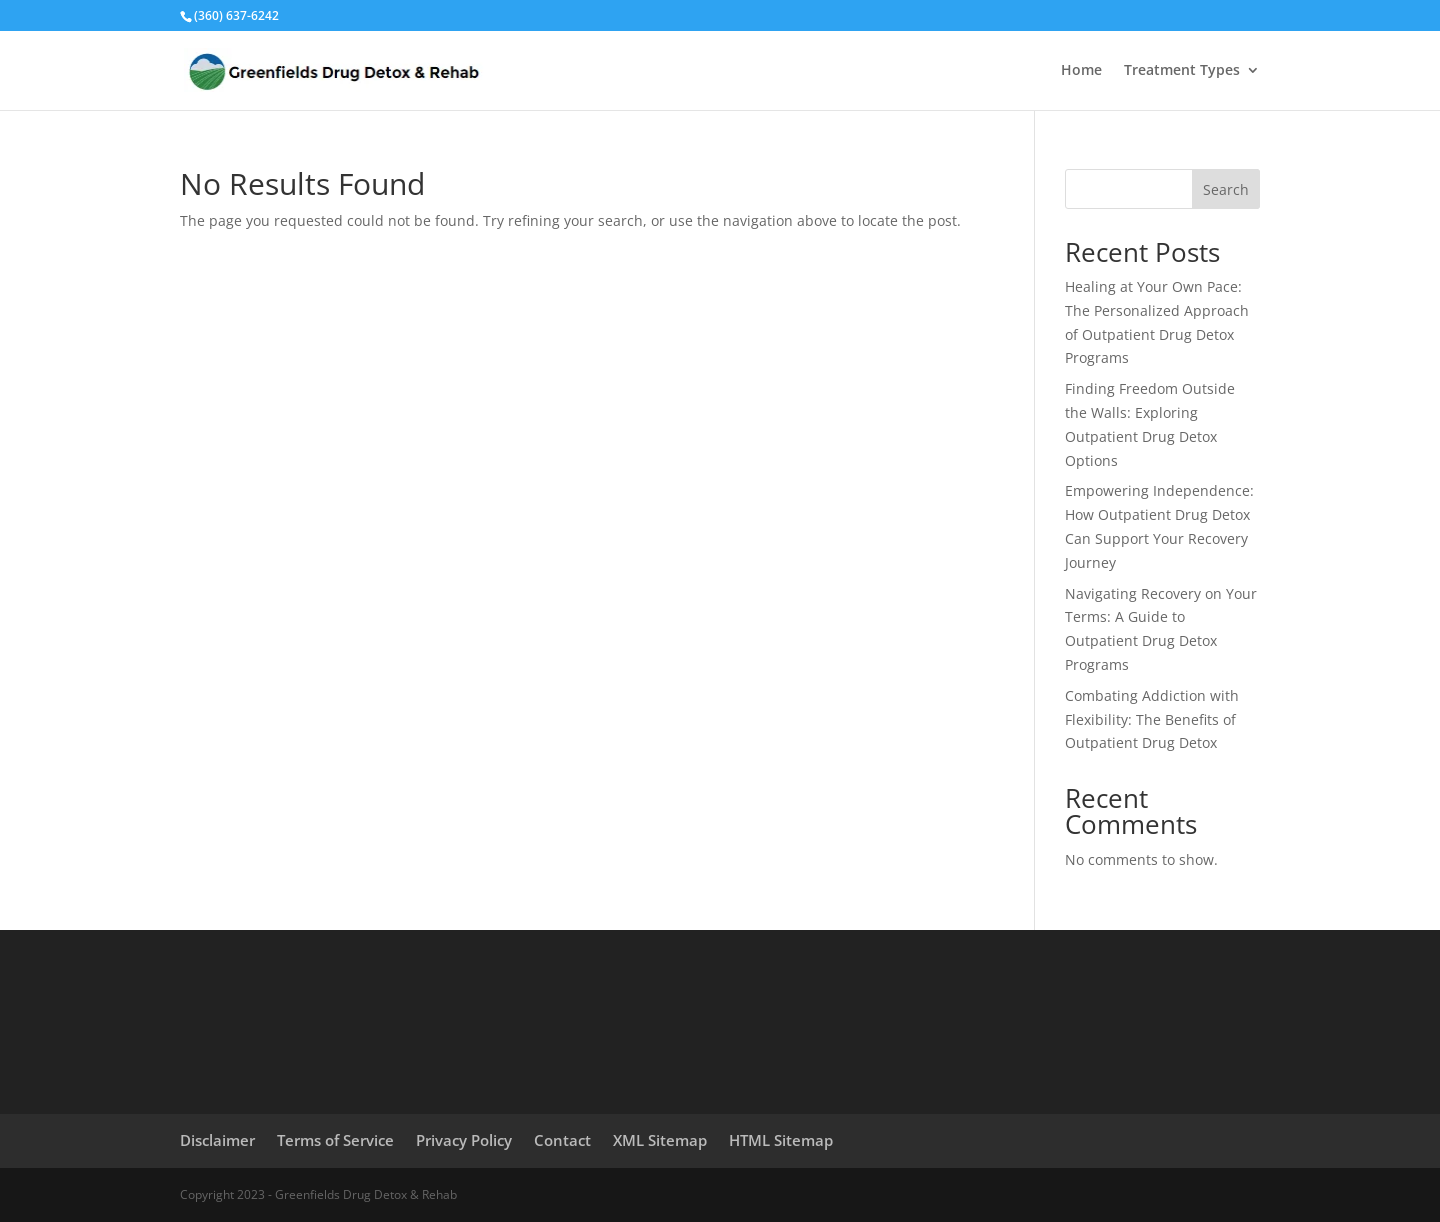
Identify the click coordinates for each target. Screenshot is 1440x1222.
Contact (562, 1140)
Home (1081, 71)
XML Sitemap (660, 1140)
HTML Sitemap (781, 1140)
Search (1226, 189)
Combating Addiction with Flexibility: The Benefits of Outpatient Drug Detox (1152, 719)
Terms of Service (335, 1140)
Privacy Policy (464, 1140)
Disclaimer (217, 1140)
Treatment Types (1182, 71)
